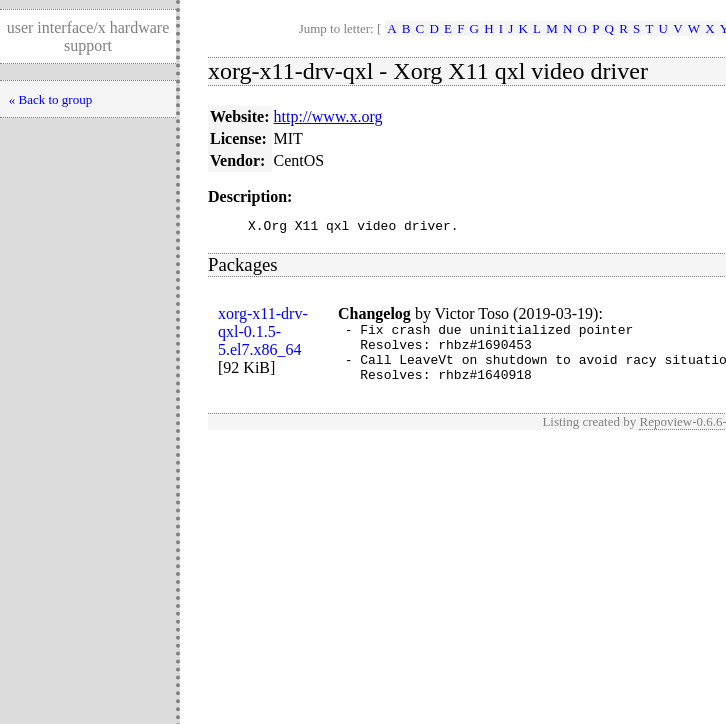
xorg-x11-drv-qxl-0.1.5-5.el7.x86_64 (263, 334)
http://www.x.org (328, 116)
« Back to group (50, 99)
